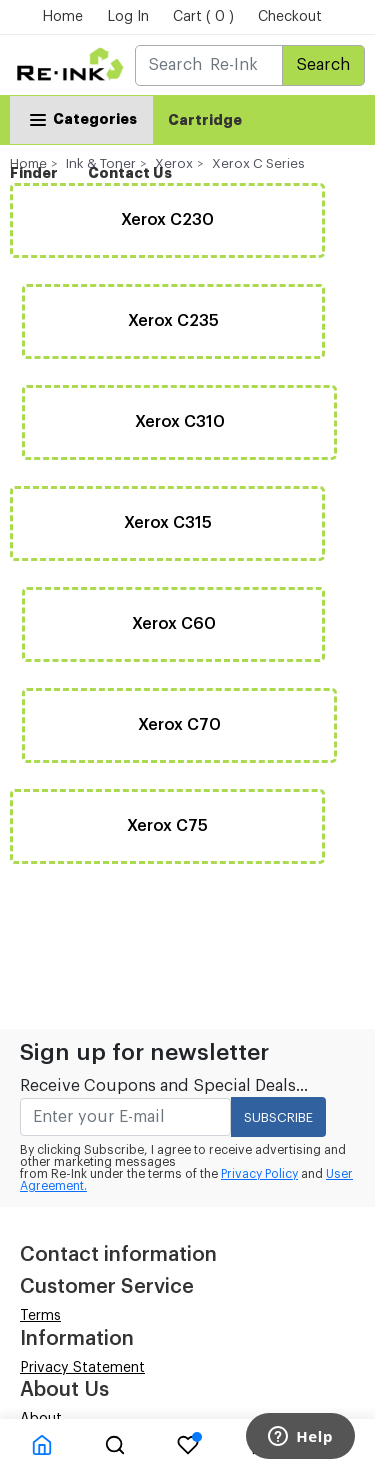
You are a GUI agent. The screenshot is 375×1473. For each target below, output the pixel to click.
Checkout (290, 17)
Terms (40, 1316)
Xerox (174, 163)
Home (62, 17)
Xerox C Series (258, 163)
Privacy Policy (259, 1174)
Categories (81, 118)
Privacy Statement (82, 1368)
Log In (128, 17)
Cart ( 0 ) (203, 17)
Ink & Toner (101, 163)
